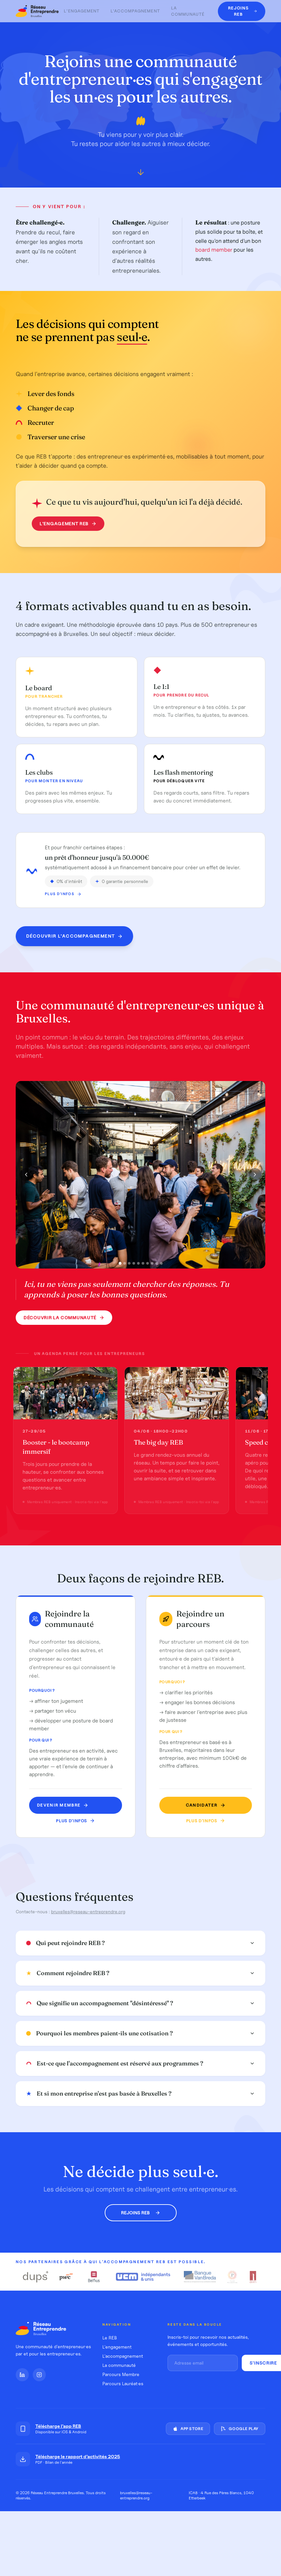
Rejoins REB (140, 2213)
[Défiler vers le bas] (141, 174)
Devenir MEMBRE (62, 1805)
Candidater (205, 1805)
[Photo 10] (161, 1263)
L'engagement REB (68, 524)
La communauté (187, 11)
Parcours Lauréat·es (122, 2384)
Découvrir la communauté (64, 1318)
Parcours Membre (120, 2374)
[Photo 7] (147, 1263)
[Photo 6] (143, 1263)
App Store (188, 2428)
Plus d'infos (63, 894)
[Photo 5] (138, 1263)
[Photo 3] (129, 1263)
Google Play (239, 2428)
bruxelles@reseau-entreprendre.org (88, 1912)
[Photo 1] (119, 1263)
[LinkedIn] (22, 2374)
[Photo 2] (124, 1263)
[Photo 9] (156, 1263)
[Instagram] (39, 2374)
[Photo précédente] (26, 1174)
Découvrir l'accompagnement (74, 936)
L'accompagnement (135, 11)
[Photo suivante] (254, 1174)
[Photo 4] (133, 1263)
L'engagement (81, 11)
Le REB (109, 2338)
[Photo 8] (152, 1263)
